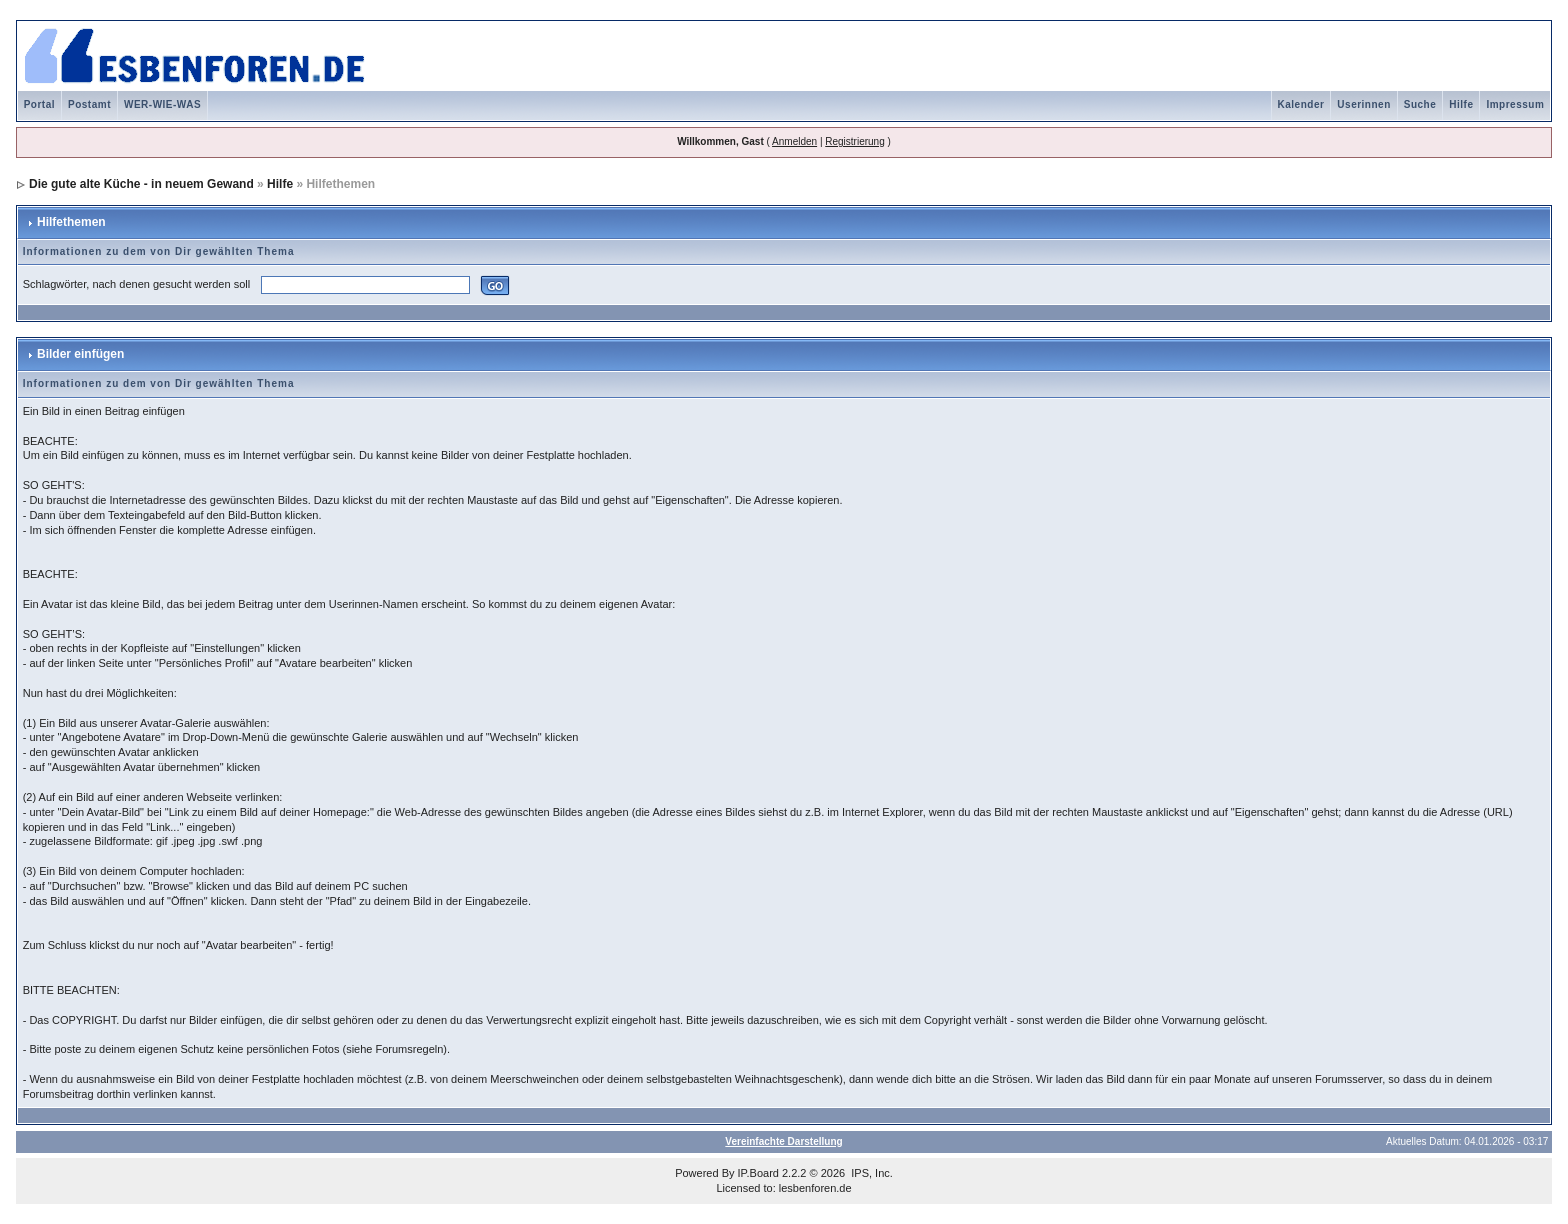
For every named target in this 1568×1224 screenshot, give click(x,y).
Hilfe (1461, 104)
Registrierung (854, 141)
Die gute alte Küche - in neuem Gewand (141, 184)
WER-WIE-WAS (162, 104)
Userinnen (1363, 104)
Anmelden (794, 141)
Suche (1420, 104)
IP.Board (758, 1173)
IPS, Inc (870, 1173)
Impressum (1515, 104)
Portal (39, 104)
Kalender (1301, 104)
